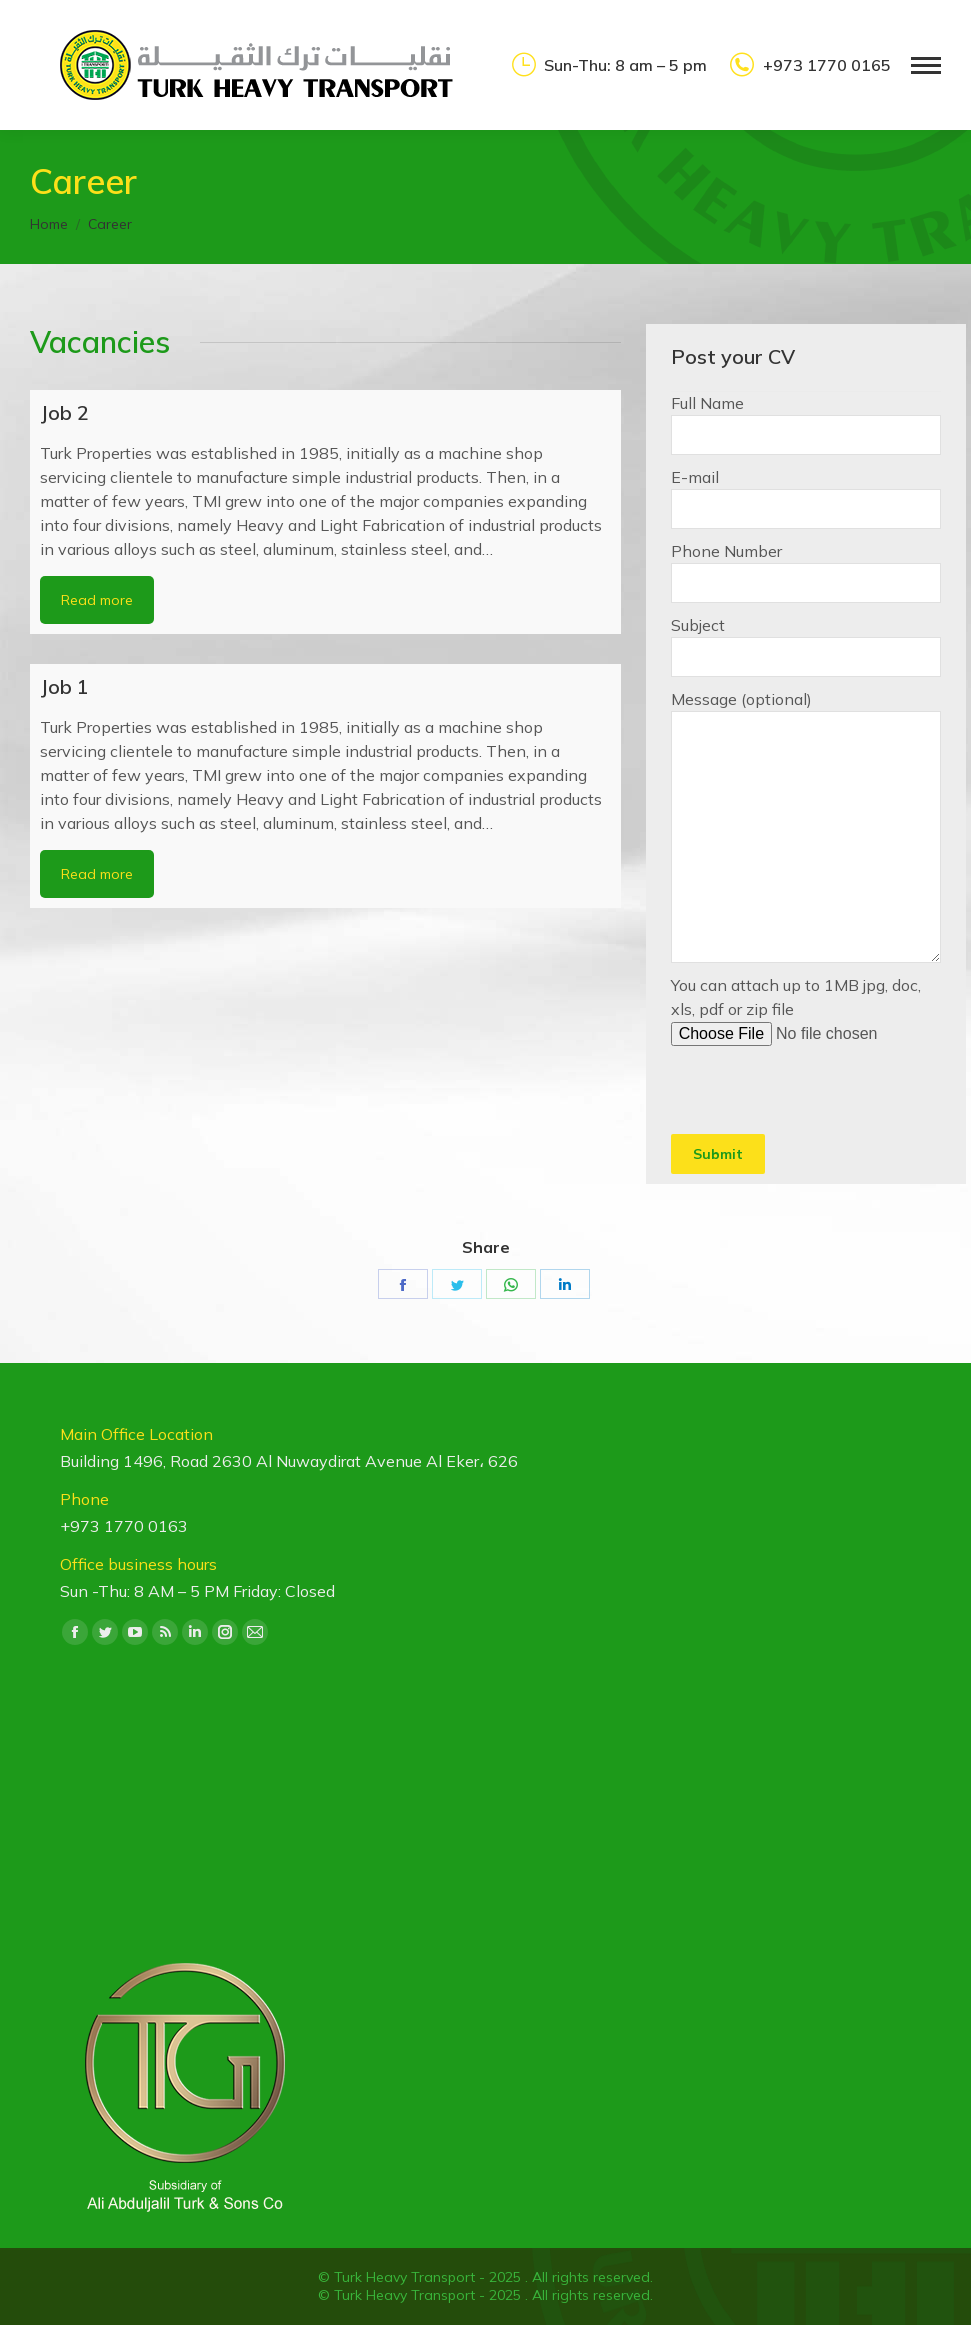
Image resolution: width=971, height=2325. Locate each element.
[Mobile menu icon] (926, 65)
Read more (97, 600)
